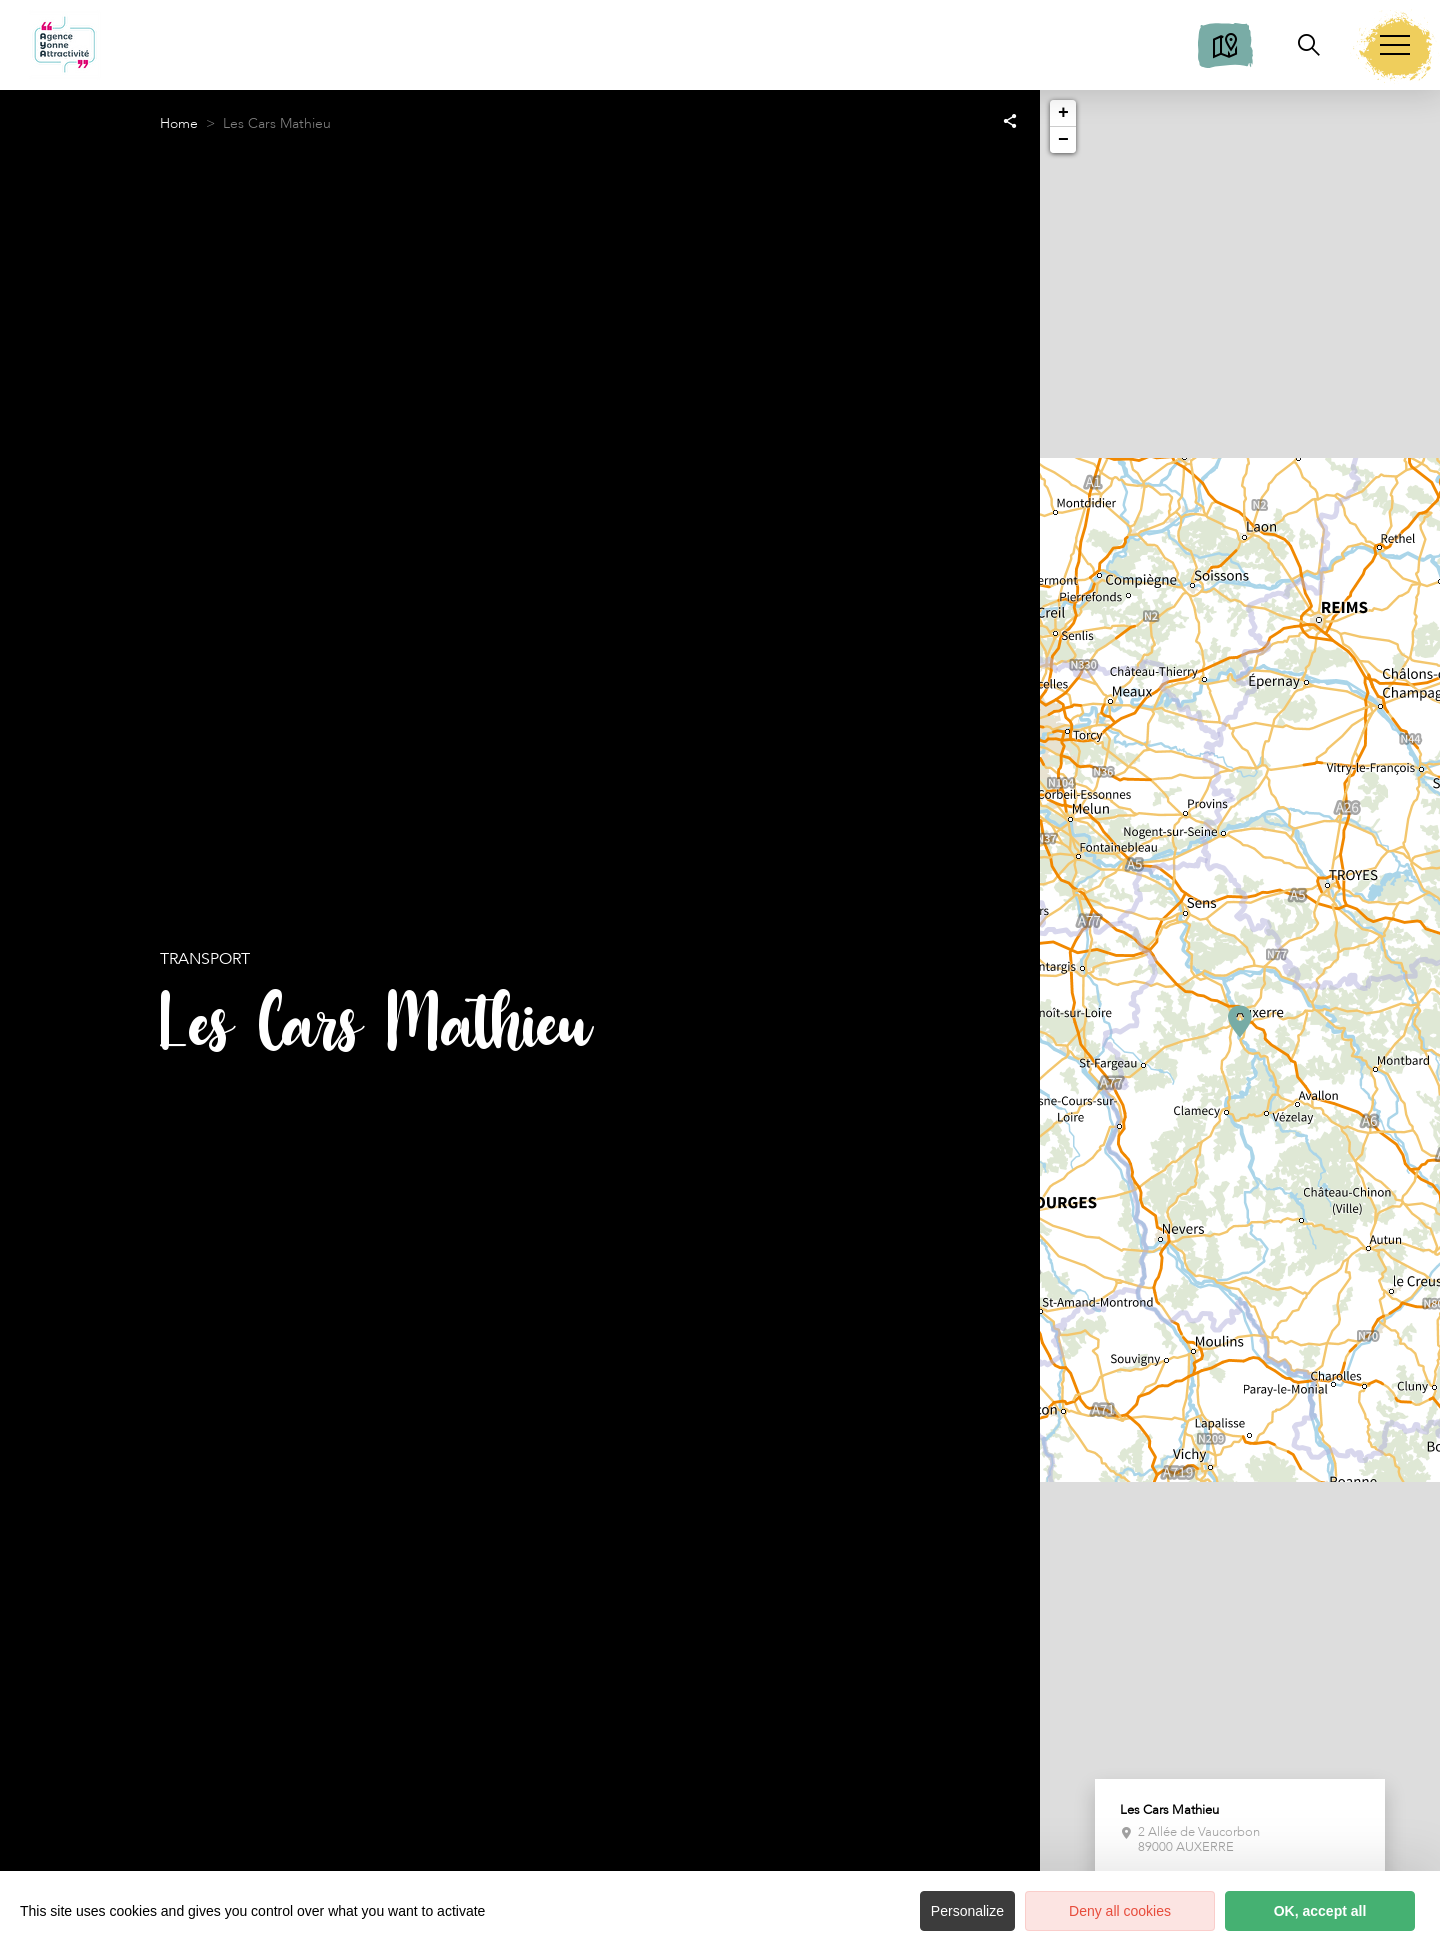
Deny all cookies (1120, 1911)
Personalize (967, 1911)
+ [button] (1063, 113)
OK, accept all (1320, 1911)
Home (179, 123)
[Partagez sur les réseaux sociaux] (1010, 120)
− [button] (1063, 140)
